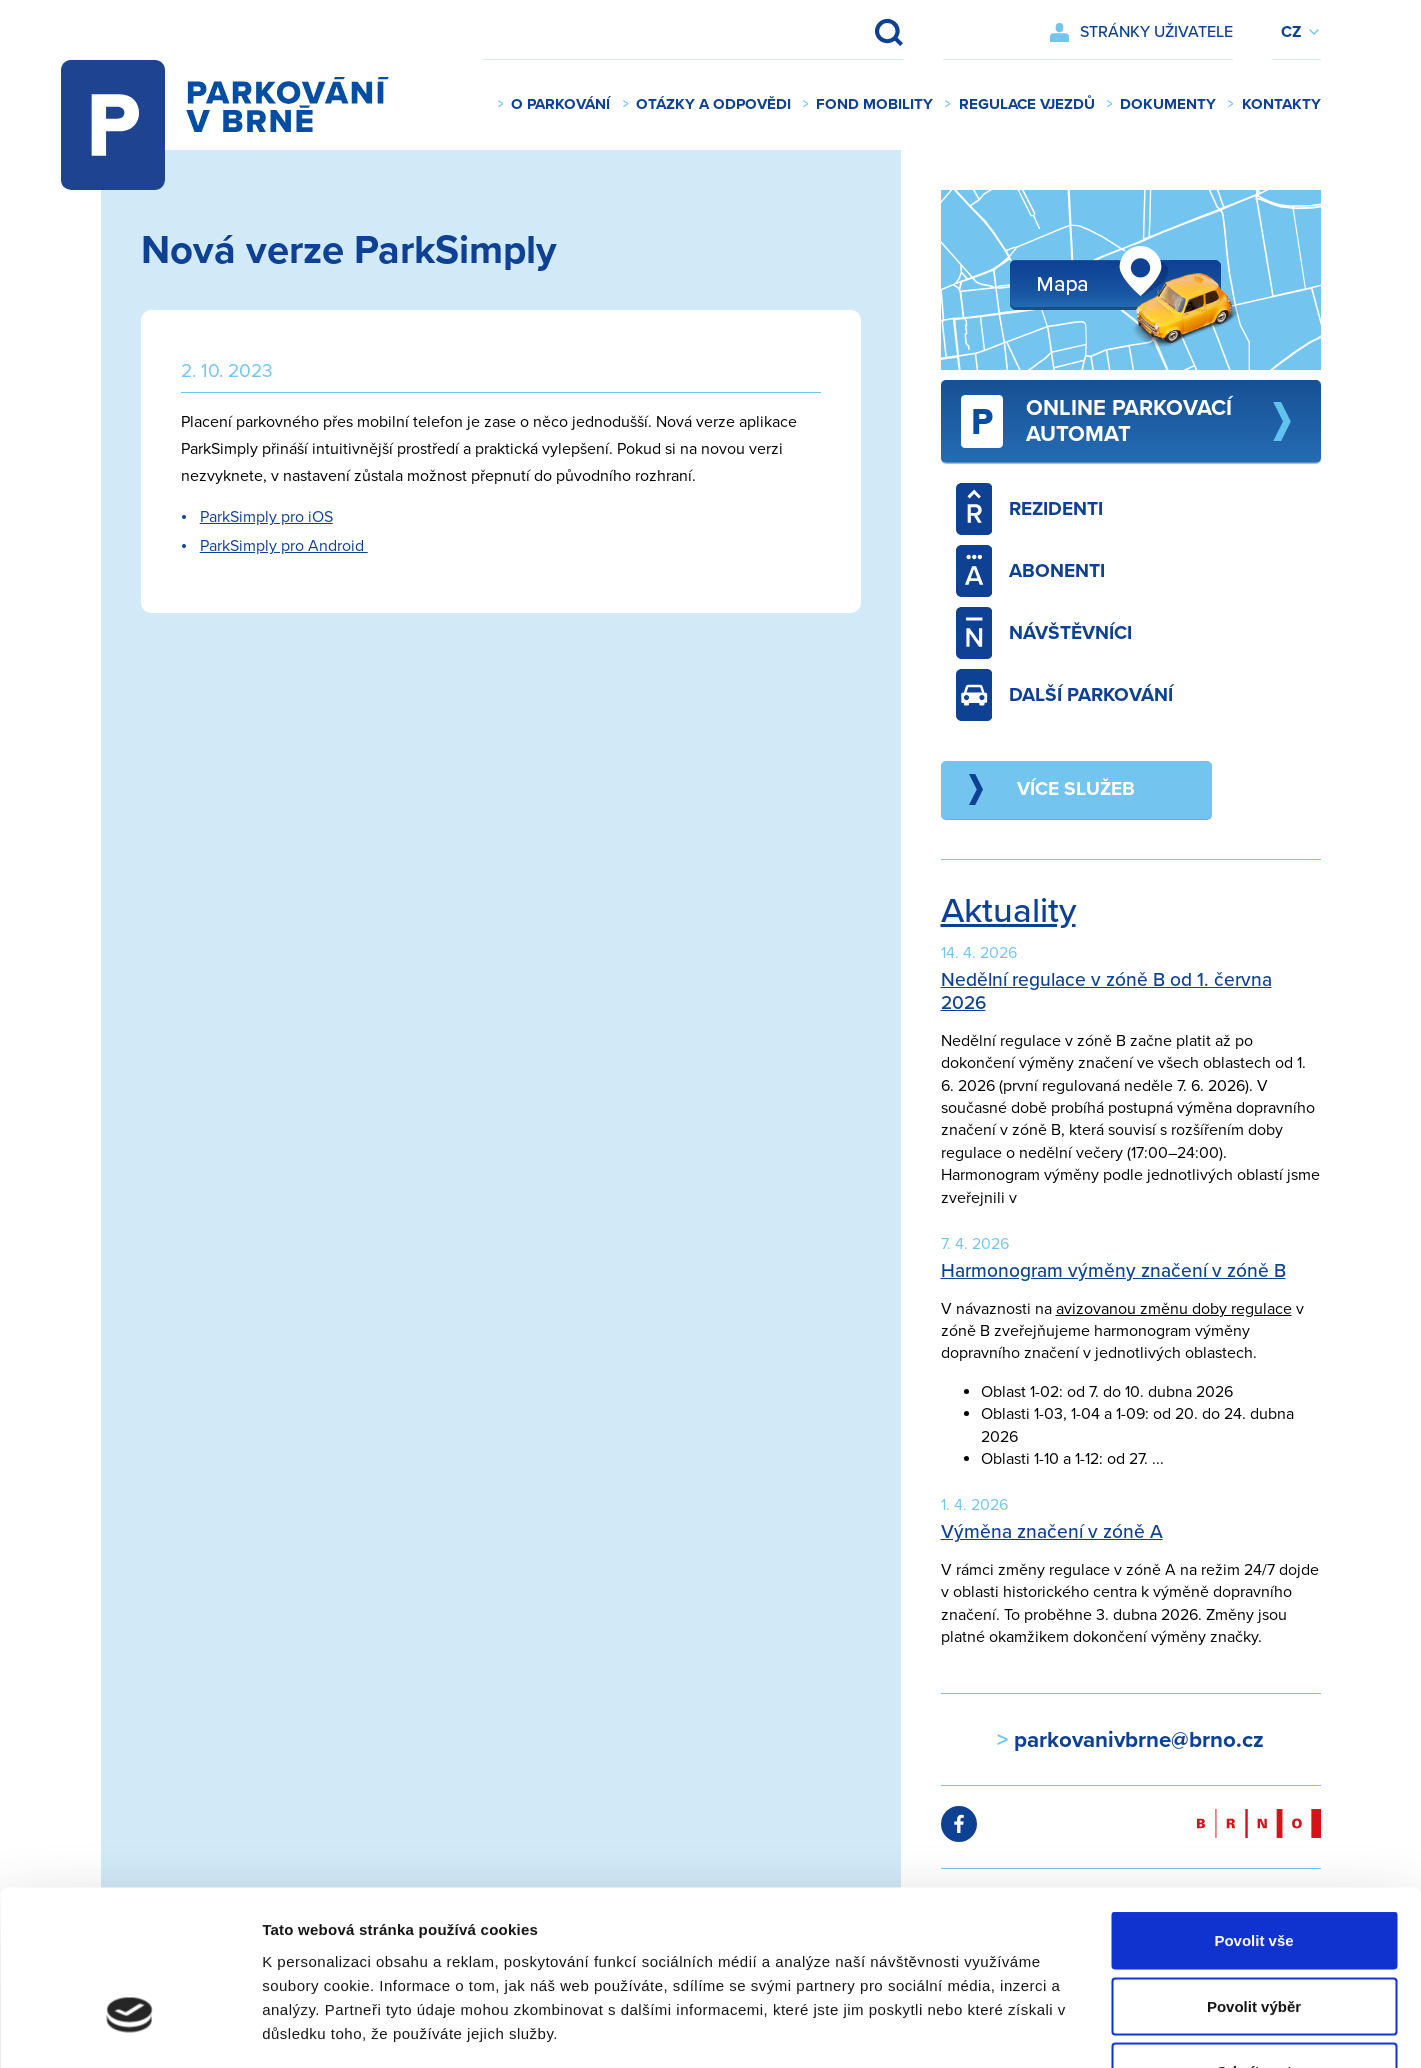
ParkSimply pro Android (284, 546)
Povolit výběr (1254, 1871)
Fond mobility (874, 104)
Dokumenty (1168, 104)
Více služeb (1076, 788)
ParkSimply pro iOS (266, 517)
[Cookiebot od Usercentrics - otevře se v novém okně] (129, 2029)
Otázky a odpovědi (713, 104)
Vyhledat (875, 32)
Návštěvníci (1044, 633)
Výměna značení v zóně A (1052, 1531)
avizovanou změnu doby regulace (1174, 1309)
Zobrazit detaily (1057, 2028)
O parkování (560, 104)
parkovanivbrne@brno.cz (1136, 1739)
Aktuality (1008, 911)
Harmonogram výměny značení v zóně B (1113, 1270)
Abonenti (1031, 571)
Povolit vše (1253, 1805)
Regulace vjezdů (1027, 104)
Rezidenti (1030, 509)
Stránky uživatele (1156, 32)
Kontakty (1281, 104)
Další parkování (1065, 695)
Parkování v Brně (245, 105)
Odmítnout (1254, 1936)
